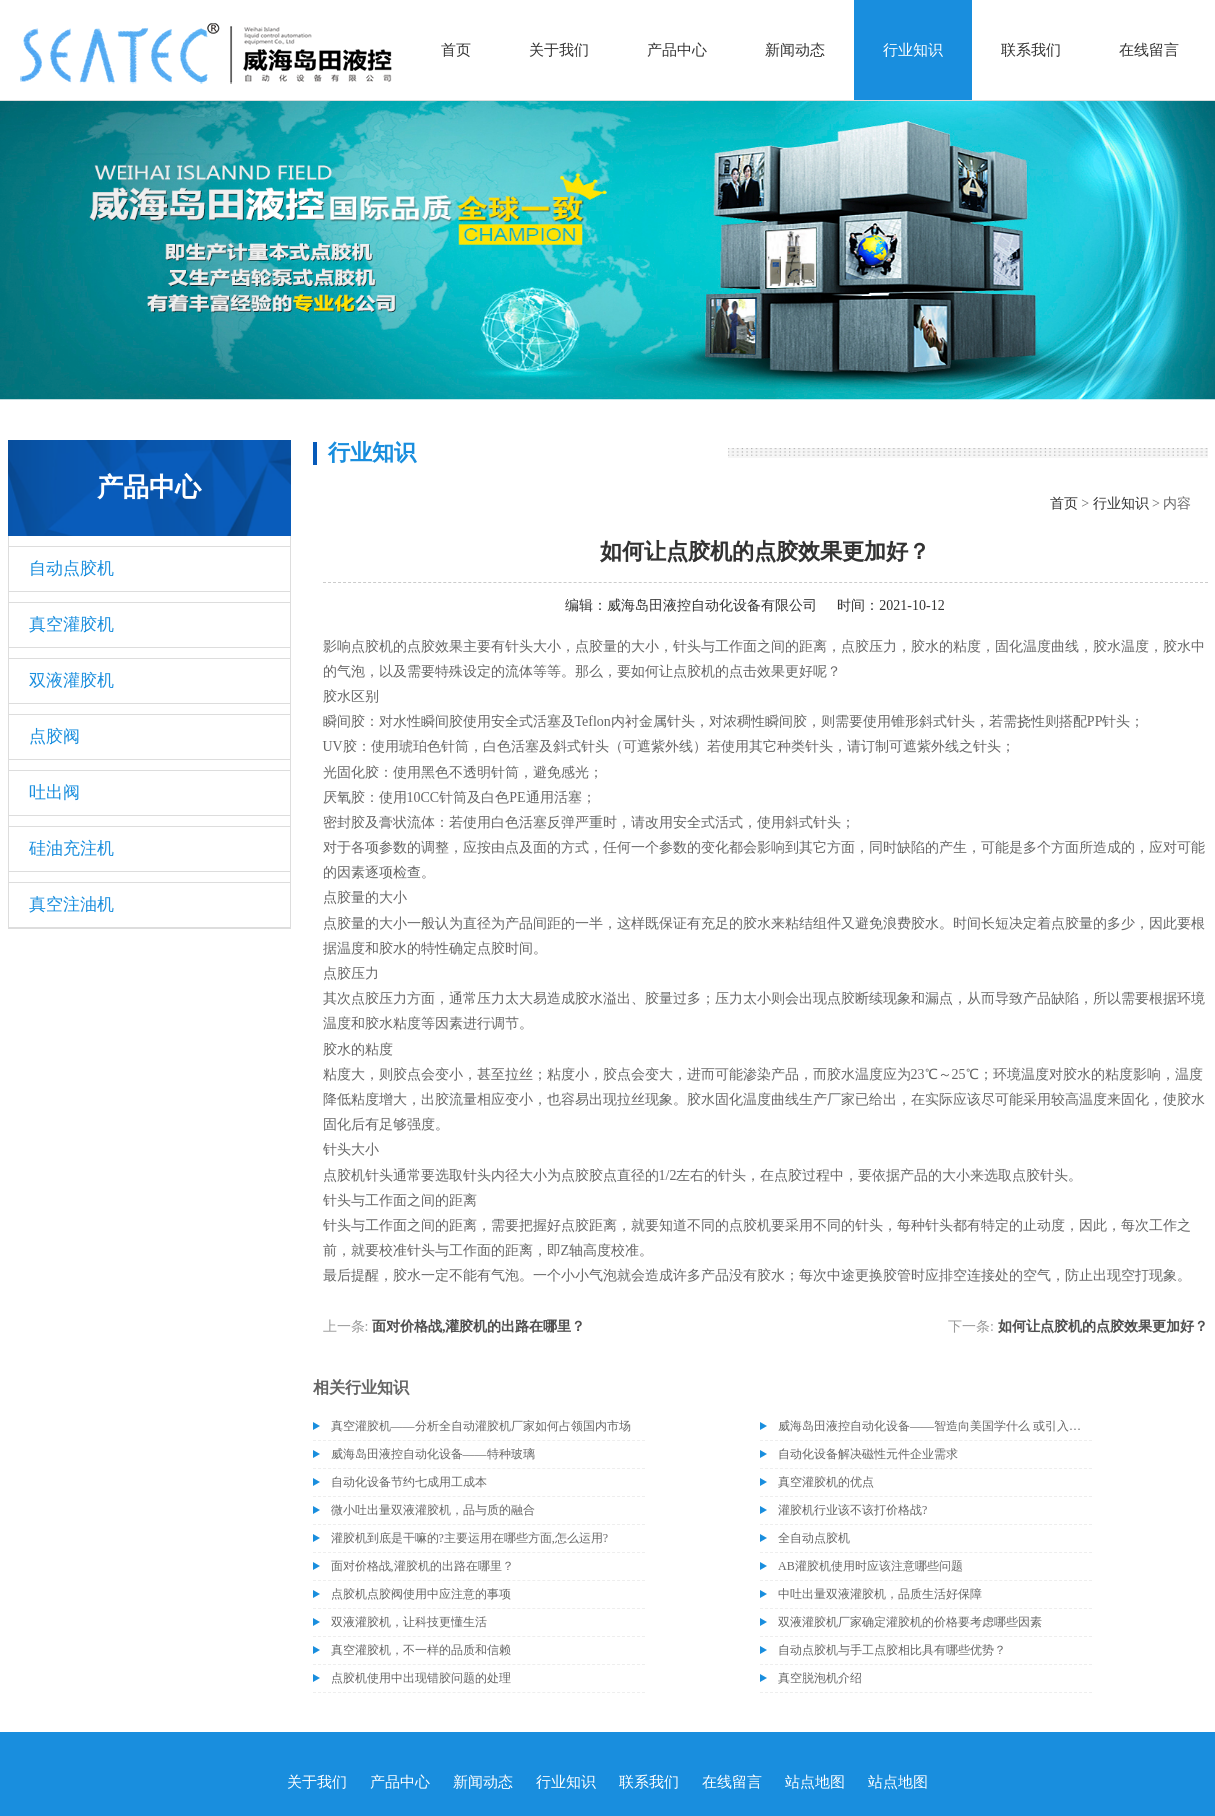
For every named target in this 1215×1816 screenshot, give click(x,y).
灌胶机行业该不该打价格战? (852, 1510)
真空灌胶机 (71, 624)
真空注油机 (71, 904)
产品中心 (677, 50)
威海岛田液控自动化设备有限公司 (712, 605)
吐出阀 (54, 792)
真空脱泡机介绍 (820, 1678)
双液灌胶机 (71, 680)
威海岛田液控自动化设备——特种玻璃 (433, 1454)
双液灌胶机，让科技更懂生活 (409, 1622)
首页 (456, 50)
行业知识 (913, 50)
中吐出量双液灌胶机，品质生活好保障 (880, 1594)
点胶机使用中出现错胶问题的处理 (421, 1678)
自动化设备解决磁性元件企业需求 (868, 1454)
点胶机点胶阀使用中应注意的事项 (421, 1594)
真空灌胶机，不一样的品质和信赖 (421, 1650)
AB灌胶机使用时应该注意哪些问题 (870, 1566)
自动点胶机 (71, 568)
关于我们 (559, 50)
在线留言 (1149, 50)
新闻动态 (795, 50)
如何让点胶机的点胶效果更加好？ (1103, 1326)
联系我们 (1031, 50)
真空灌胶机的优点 (826, 1482)
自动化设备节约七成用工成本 (409, 1482)
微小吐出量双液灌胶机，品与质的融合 (433, 1510)
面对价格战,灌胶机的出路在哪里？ (479, 1326)
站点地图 (815, 1782)
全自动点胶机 (814, 1538)
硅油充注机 (71, 848)
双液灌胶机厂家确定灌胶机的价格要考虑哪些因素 (910, 1622)
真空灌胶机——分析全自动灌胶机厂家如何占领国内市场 (481, 1426)
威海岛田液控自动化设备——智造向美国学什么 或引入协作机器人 (935, 1426)
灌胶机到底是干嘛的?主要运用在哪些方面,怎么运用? (470, 1538)
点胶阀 (54, 736)
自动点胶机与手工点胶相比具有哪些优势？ (892, 1650)
